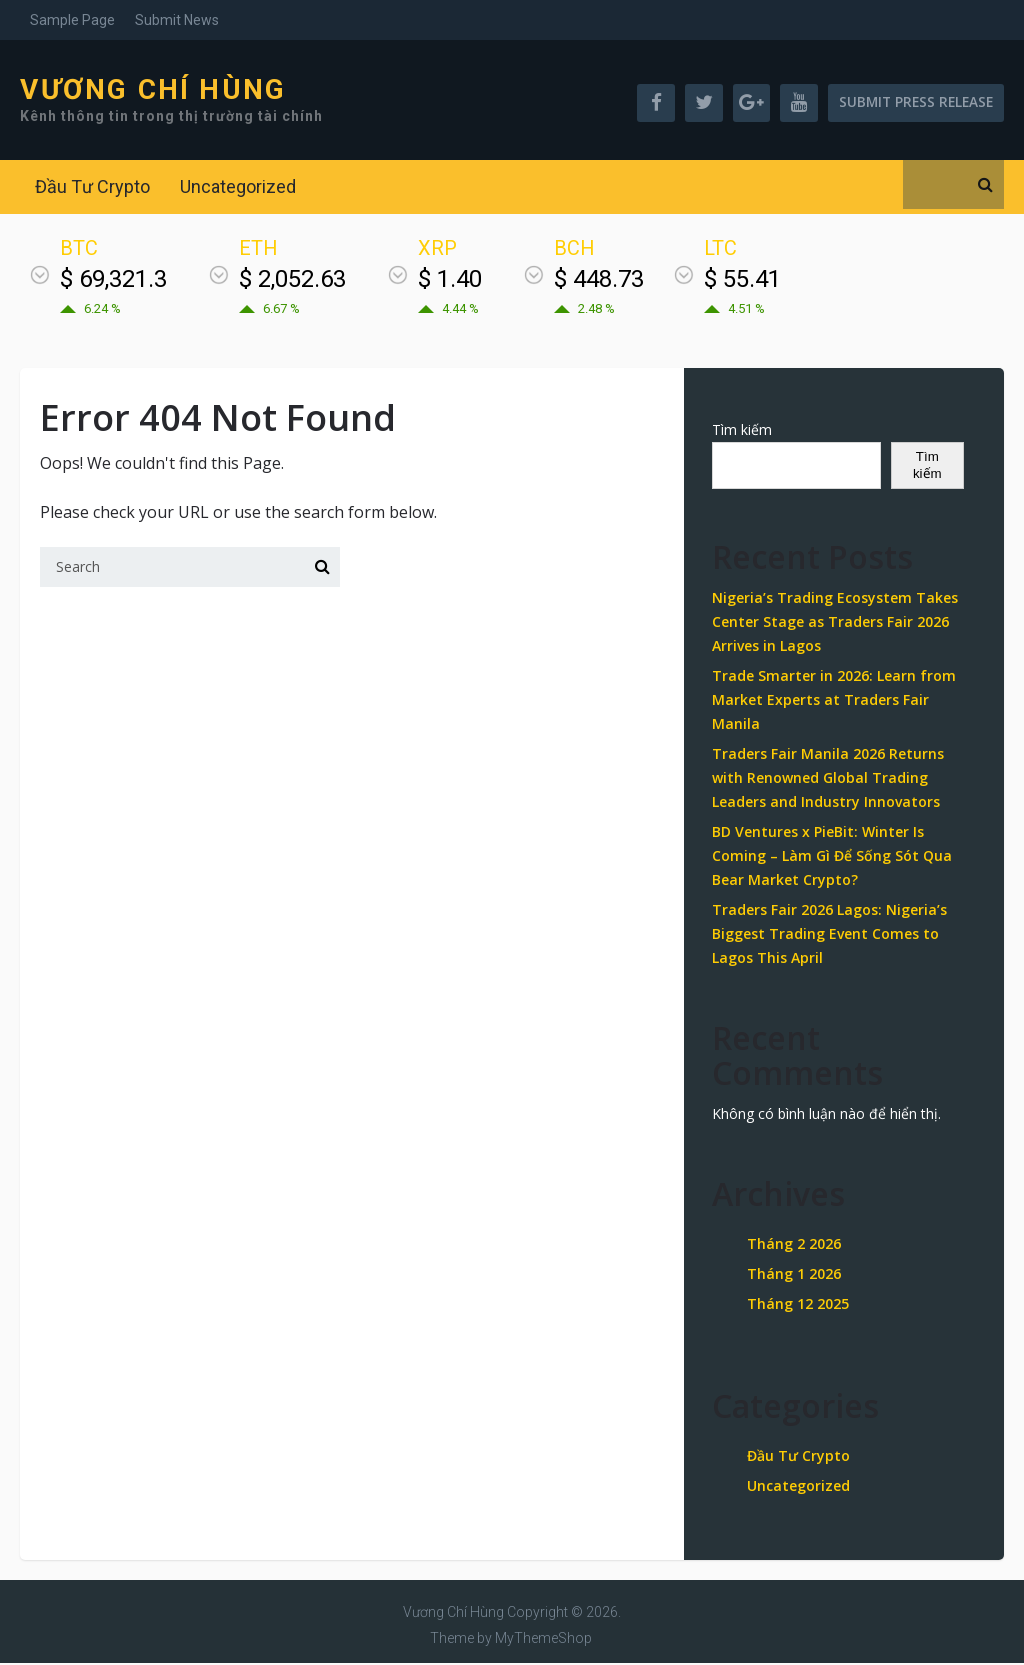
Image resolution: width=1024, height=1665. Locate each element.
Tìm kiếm (742, 431)
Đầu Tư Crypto (92, 188)
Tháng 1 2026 (794, 1276)
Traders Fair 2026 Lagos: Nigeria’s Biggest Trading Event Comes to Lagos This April (829, 935)
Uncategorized (238, 188)
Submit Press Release (912, 103)
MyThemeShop (543, 1640)
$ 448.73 (599, 281)
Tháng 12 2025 (798, 1306)
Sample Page (72, 20)
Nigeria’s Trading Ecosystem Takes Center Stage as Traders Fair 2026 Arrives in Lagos (835, 623)
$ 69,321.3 (113, 281)
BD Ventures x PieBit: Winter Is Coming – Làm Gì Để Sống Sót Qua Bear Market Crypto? (832, 857)
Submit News (177, 20)
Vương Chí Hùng (153, 90)
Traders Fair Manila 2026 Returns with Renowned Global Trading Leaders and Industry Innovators (828, 779)
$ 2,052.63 (292, 281)
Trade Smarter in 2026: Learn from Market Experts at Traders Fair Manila (834, 701)
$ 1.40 (450, 281)
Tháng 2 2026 (794, 1246)
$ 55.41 (742, 281)
